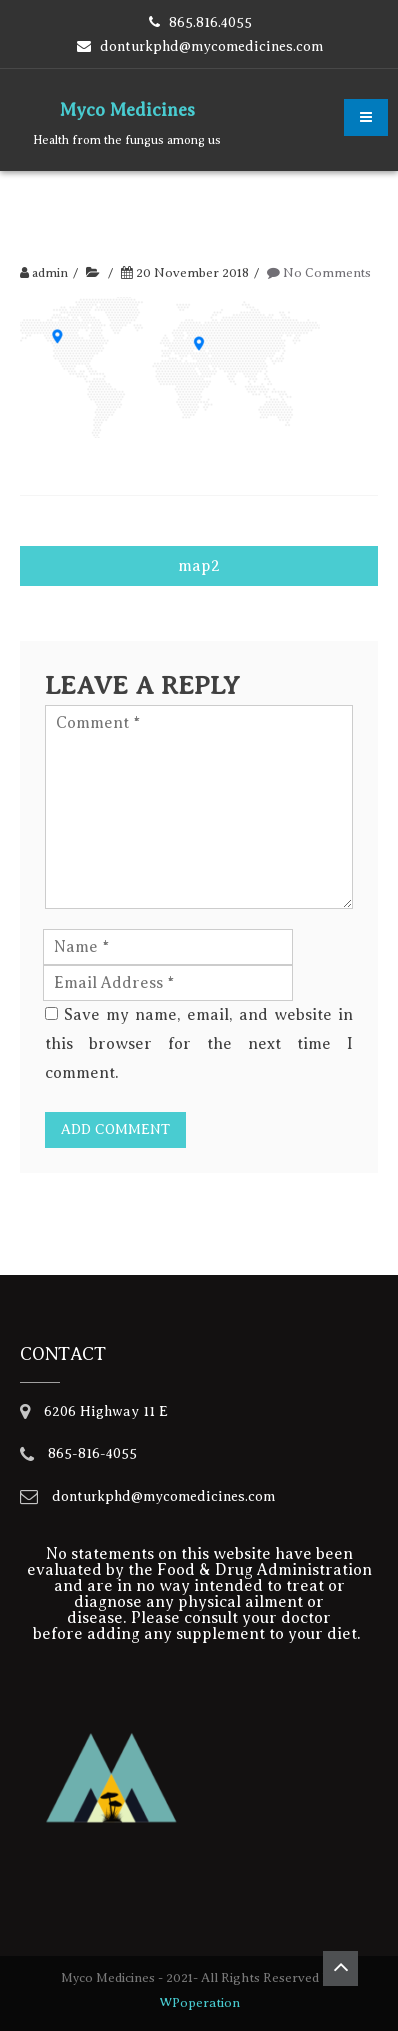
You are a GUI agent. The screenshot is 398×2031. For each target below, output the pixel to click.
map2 (199, 566)
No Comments (327, 273)
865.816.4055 (210, 22)
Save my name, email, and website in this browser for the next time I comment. (199, 1044)
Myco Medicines (127, 110)
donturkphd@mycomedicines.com (211, 46)
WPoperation (199, 2002)
